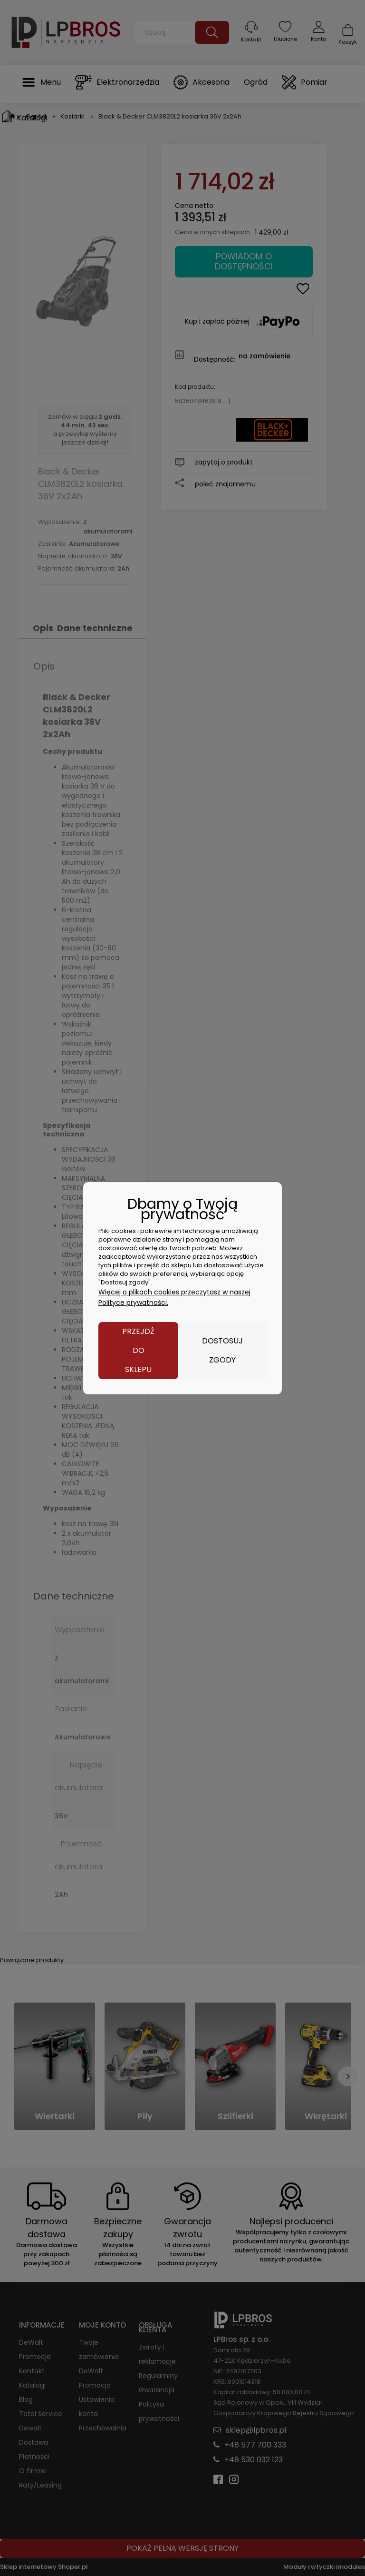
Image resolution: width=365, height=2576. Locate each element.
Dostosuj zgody (222, 1350)
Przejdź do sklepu (138, 1350)
